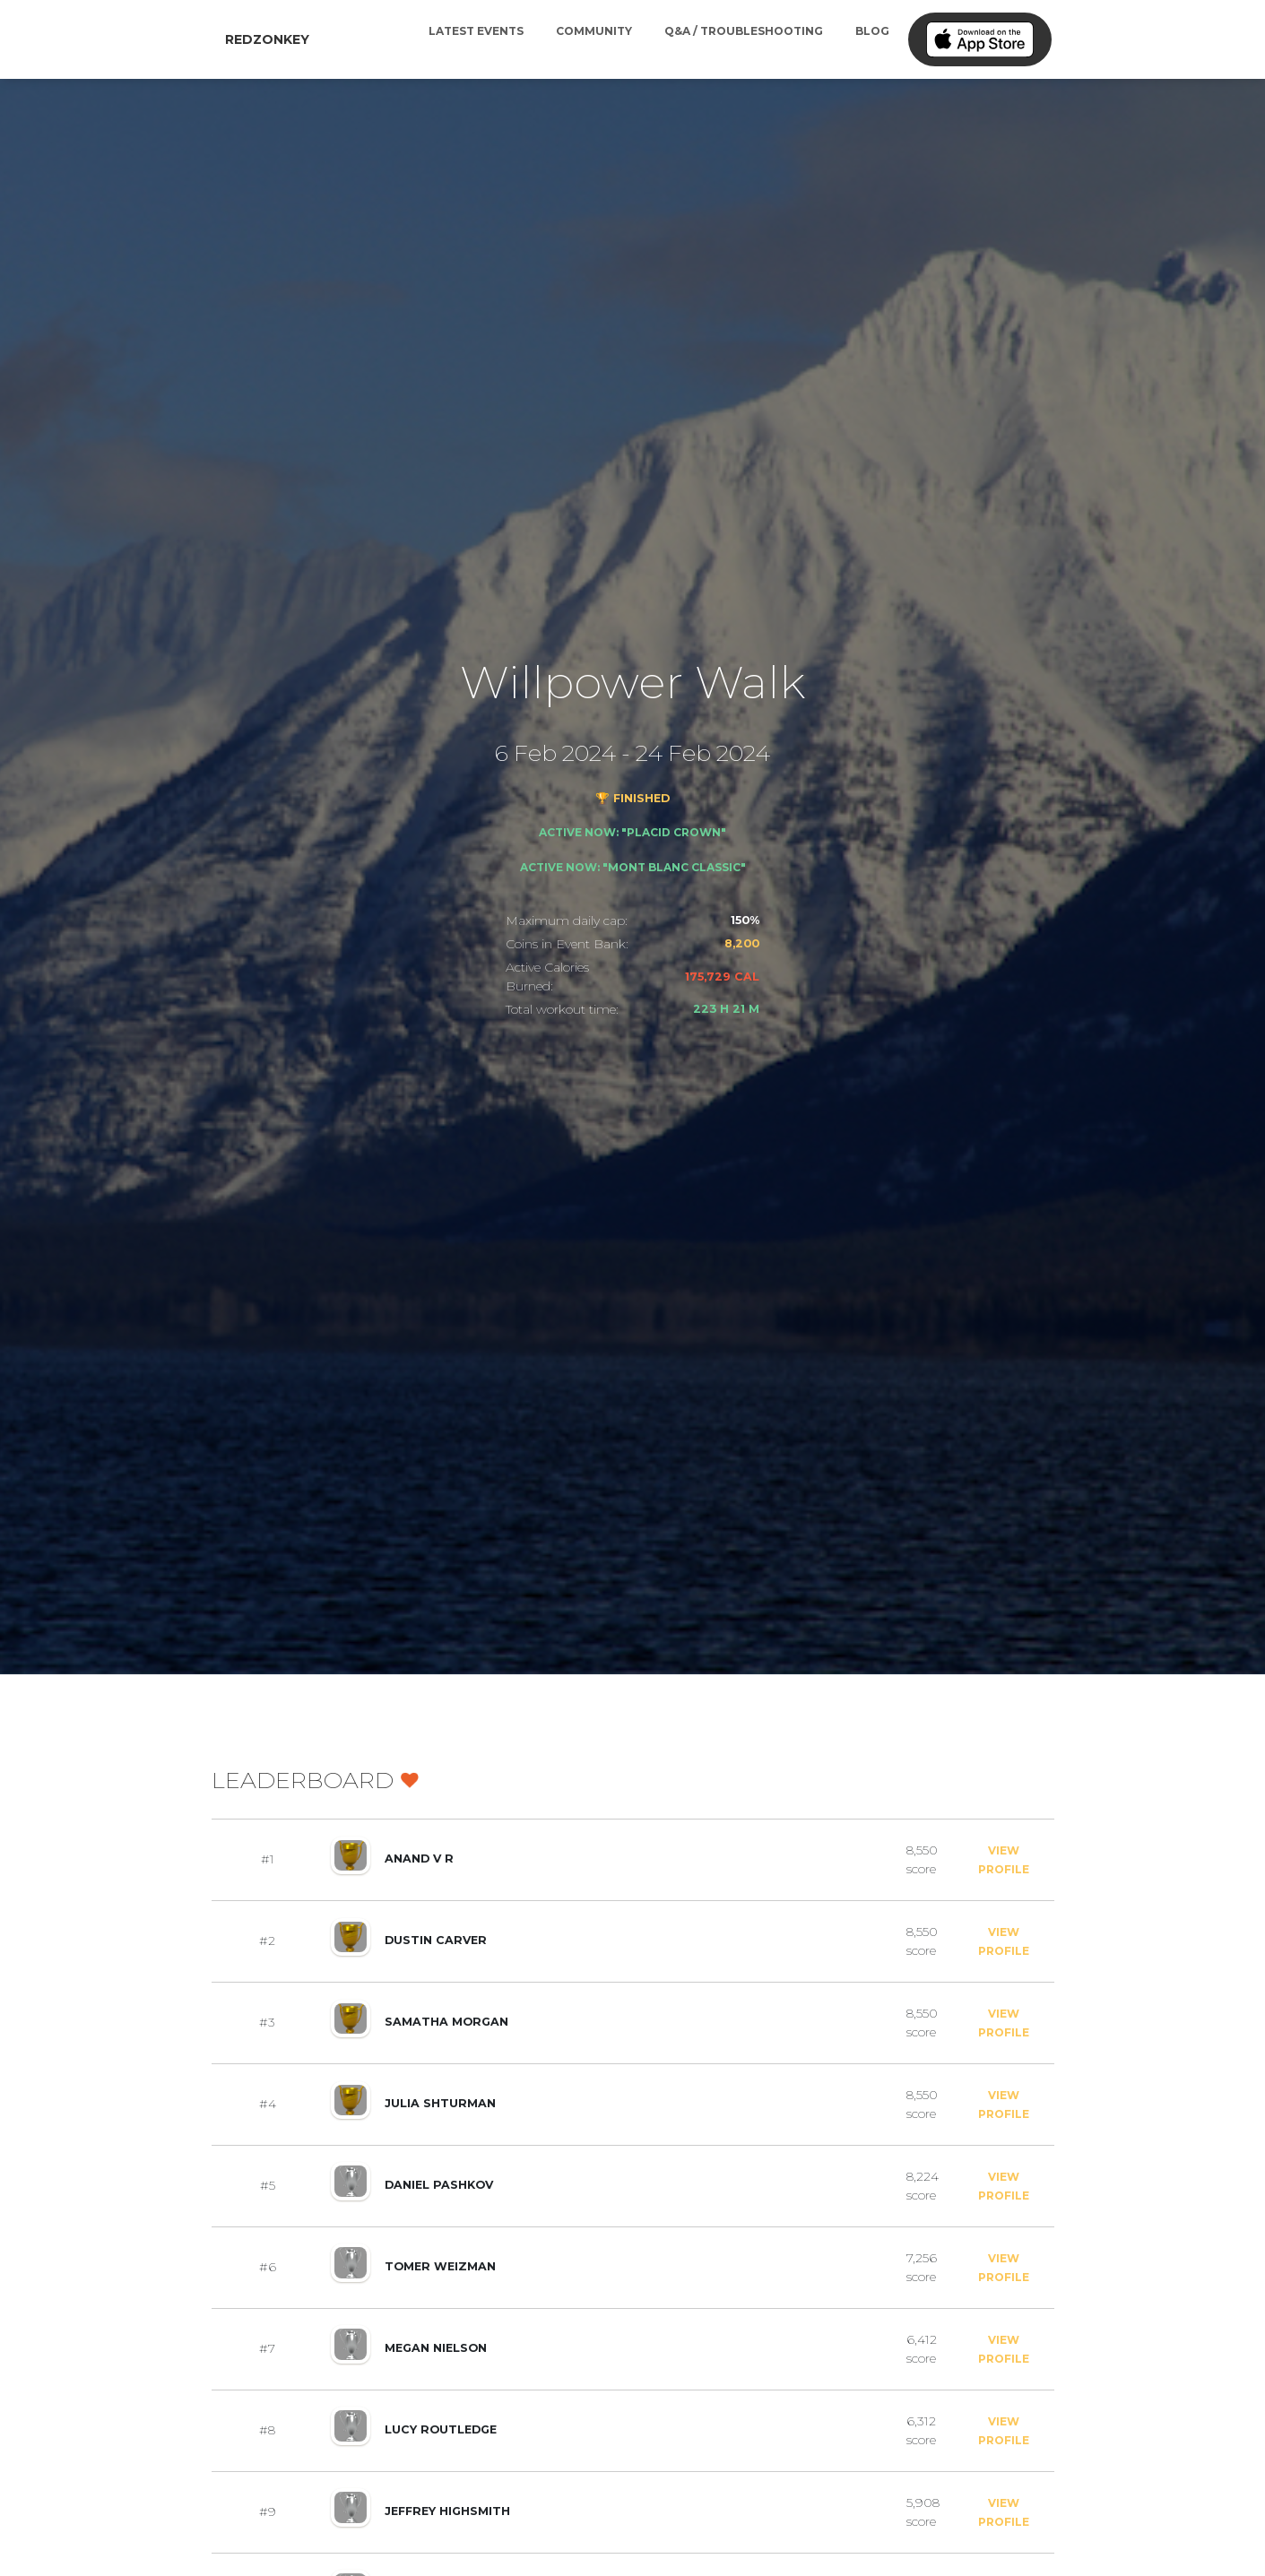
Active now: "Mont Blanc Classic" (633, 867)
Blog (872, 31)
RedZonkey (267, 39)
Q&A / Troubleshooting (743, 31)
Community (594, 31)
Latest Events (476, 31)
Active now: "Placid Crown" (632, 832)
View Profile (1003, 1860)
